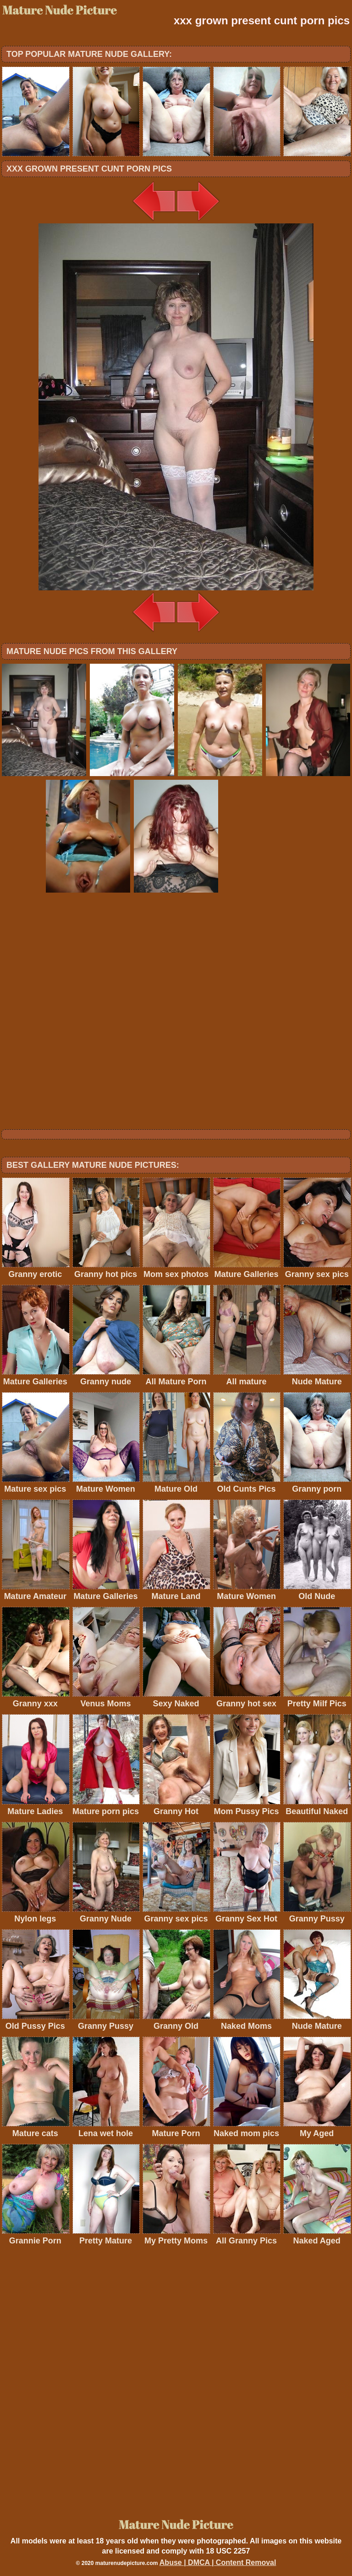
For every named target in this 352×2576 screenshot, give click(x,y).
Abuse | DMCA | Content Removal (218, 2562)
